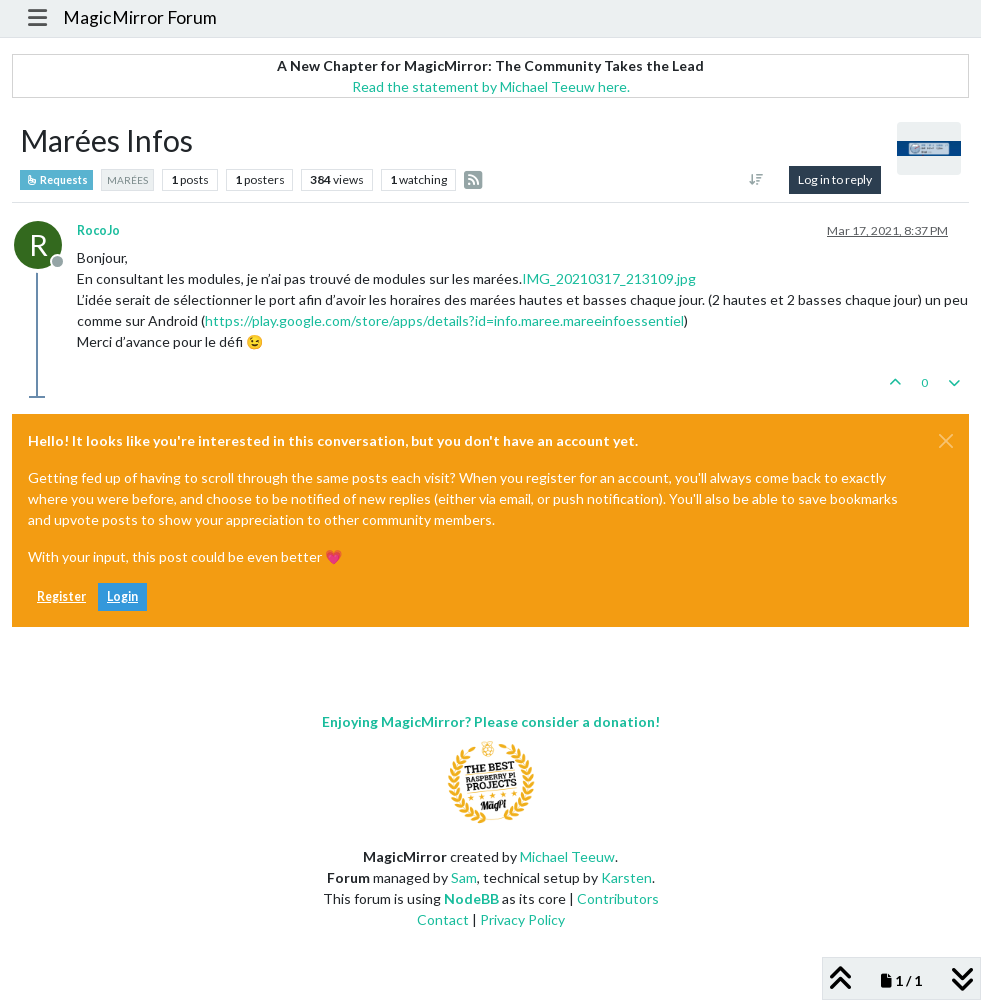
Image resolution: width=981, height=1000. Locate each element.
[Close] (946, 441)
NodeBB (471, 898)
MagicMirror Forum (140, 17)
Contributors (618, 898)
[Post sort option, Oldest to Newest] (756, 180)
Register (61, 596)
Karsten (626, 877)
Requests (56, 180)
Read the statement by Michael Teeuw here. (491, 86)
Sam (464, 877)
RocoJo (98, 230)
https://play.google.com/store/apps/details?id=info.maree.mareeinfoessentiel (444, 320)
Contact (443, 919)
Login (122, 596)
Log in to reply (835, 179)
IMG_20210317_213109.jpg (609, 278)
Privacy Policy (522, 919)
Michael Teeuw (567, 856)
